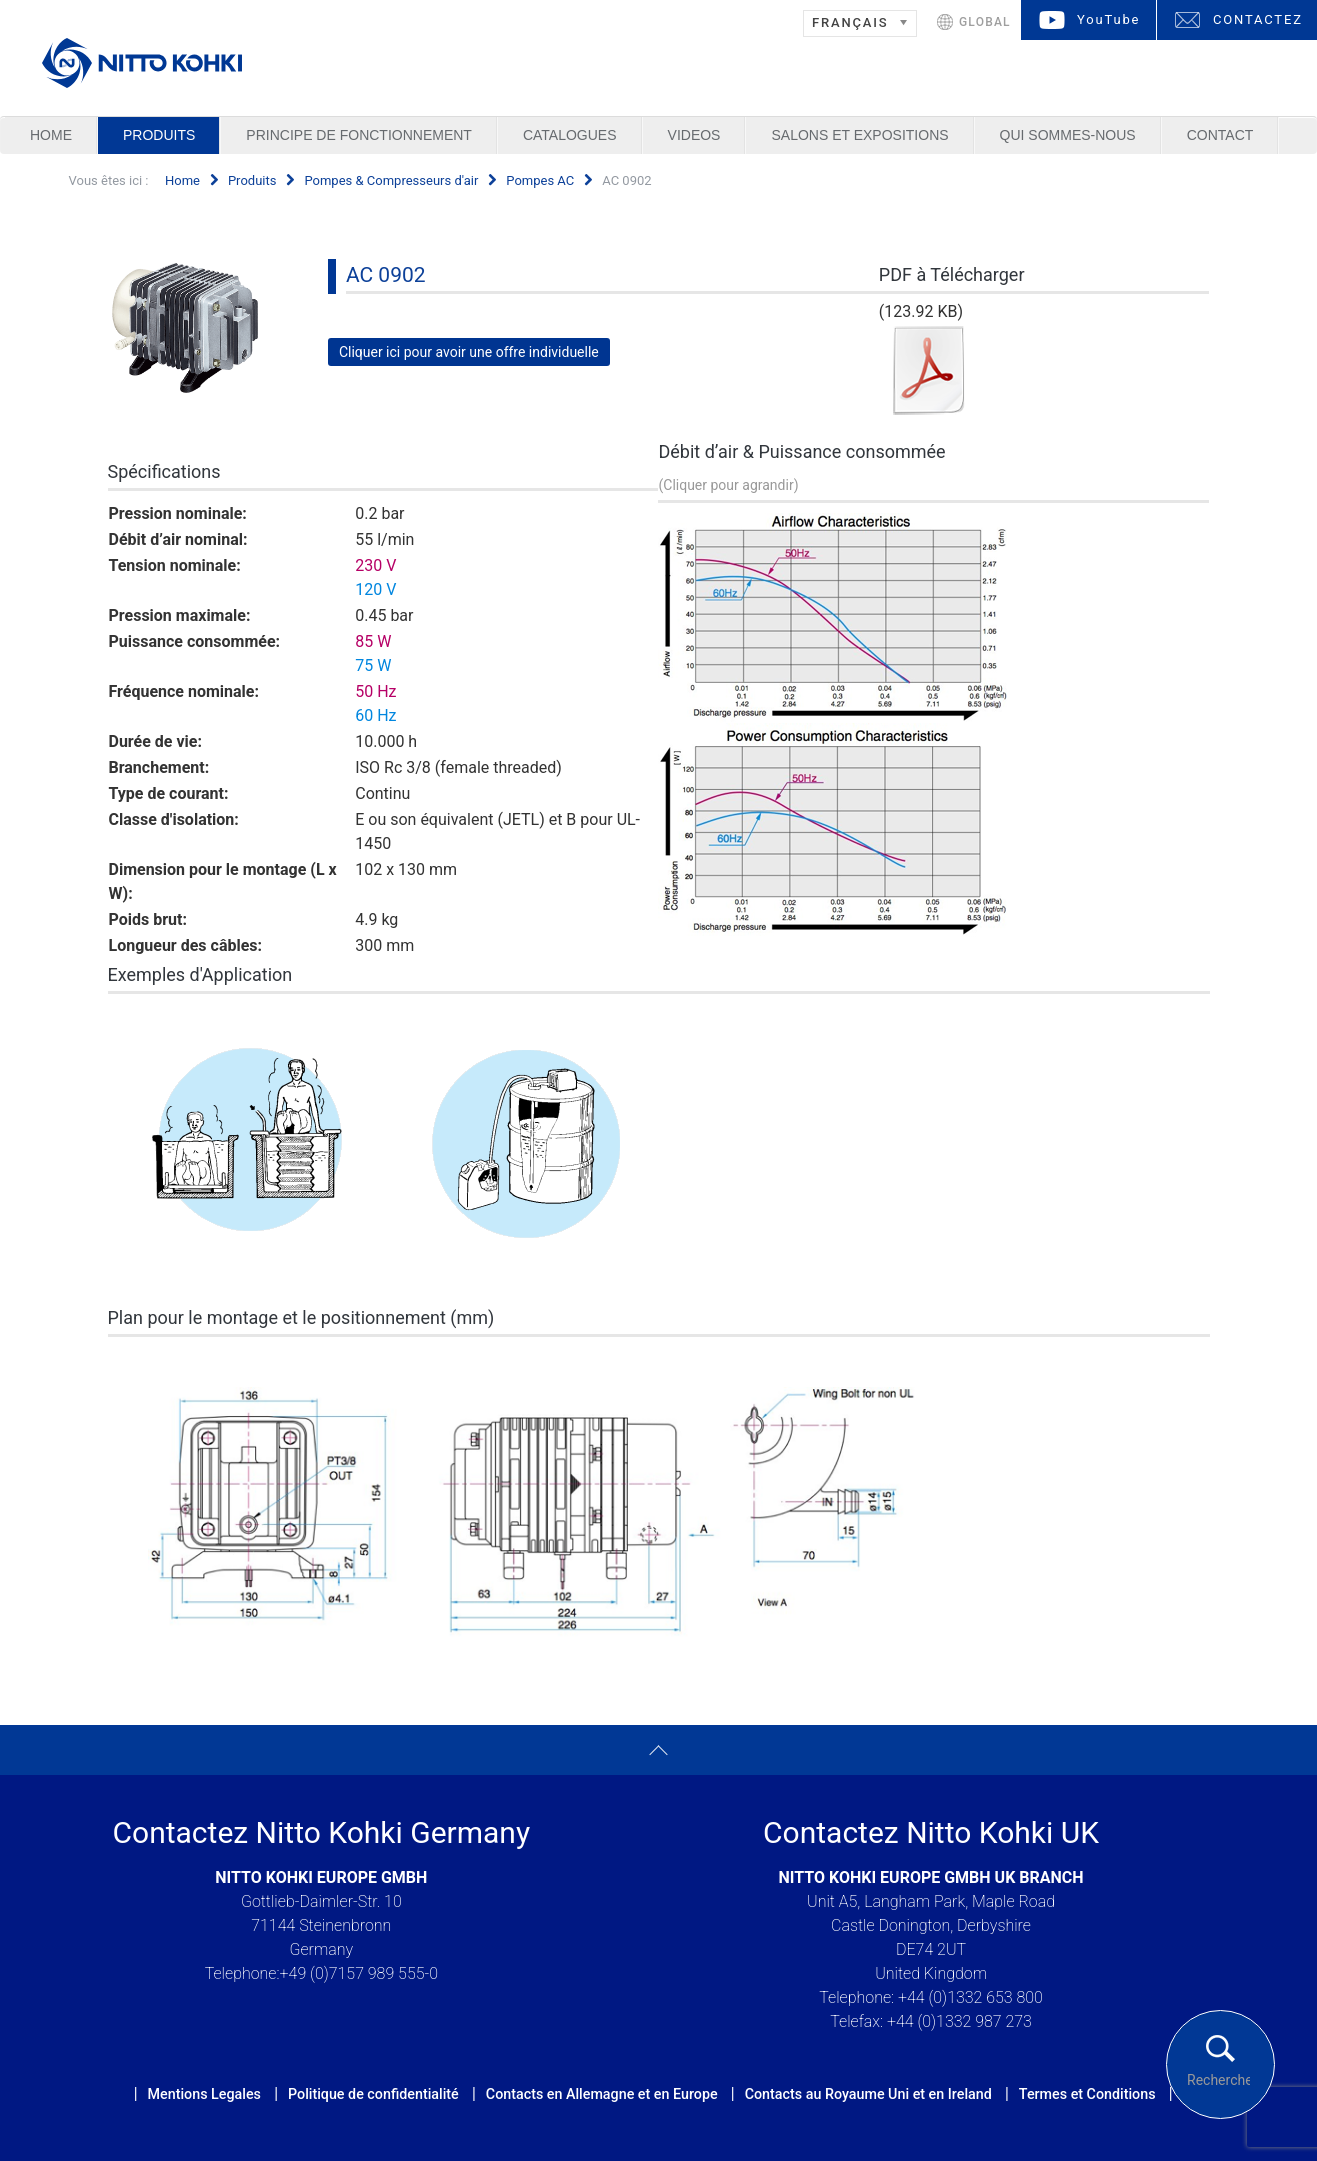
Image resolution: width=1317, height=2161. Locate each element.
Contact (1220, 135)
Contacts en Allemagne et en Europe (602, 2094)
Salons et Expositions (859, 135)
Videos (694, 135)
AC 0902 (386, 275)
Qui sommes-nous (1068, 135)
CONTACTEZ (1258, 19)
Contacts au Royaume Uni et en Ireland (868, 2094)
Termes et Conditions (1087, 2094)
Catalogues (570, 135)
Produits (159, 135)
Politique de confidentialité (373, 2094)
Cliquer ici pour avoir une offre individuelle (469, 352)
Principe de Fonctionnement (359, 135)
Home (51, 135)
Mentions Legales (204, 2094)
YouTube (1108, 19)
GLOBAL (985, 22)
